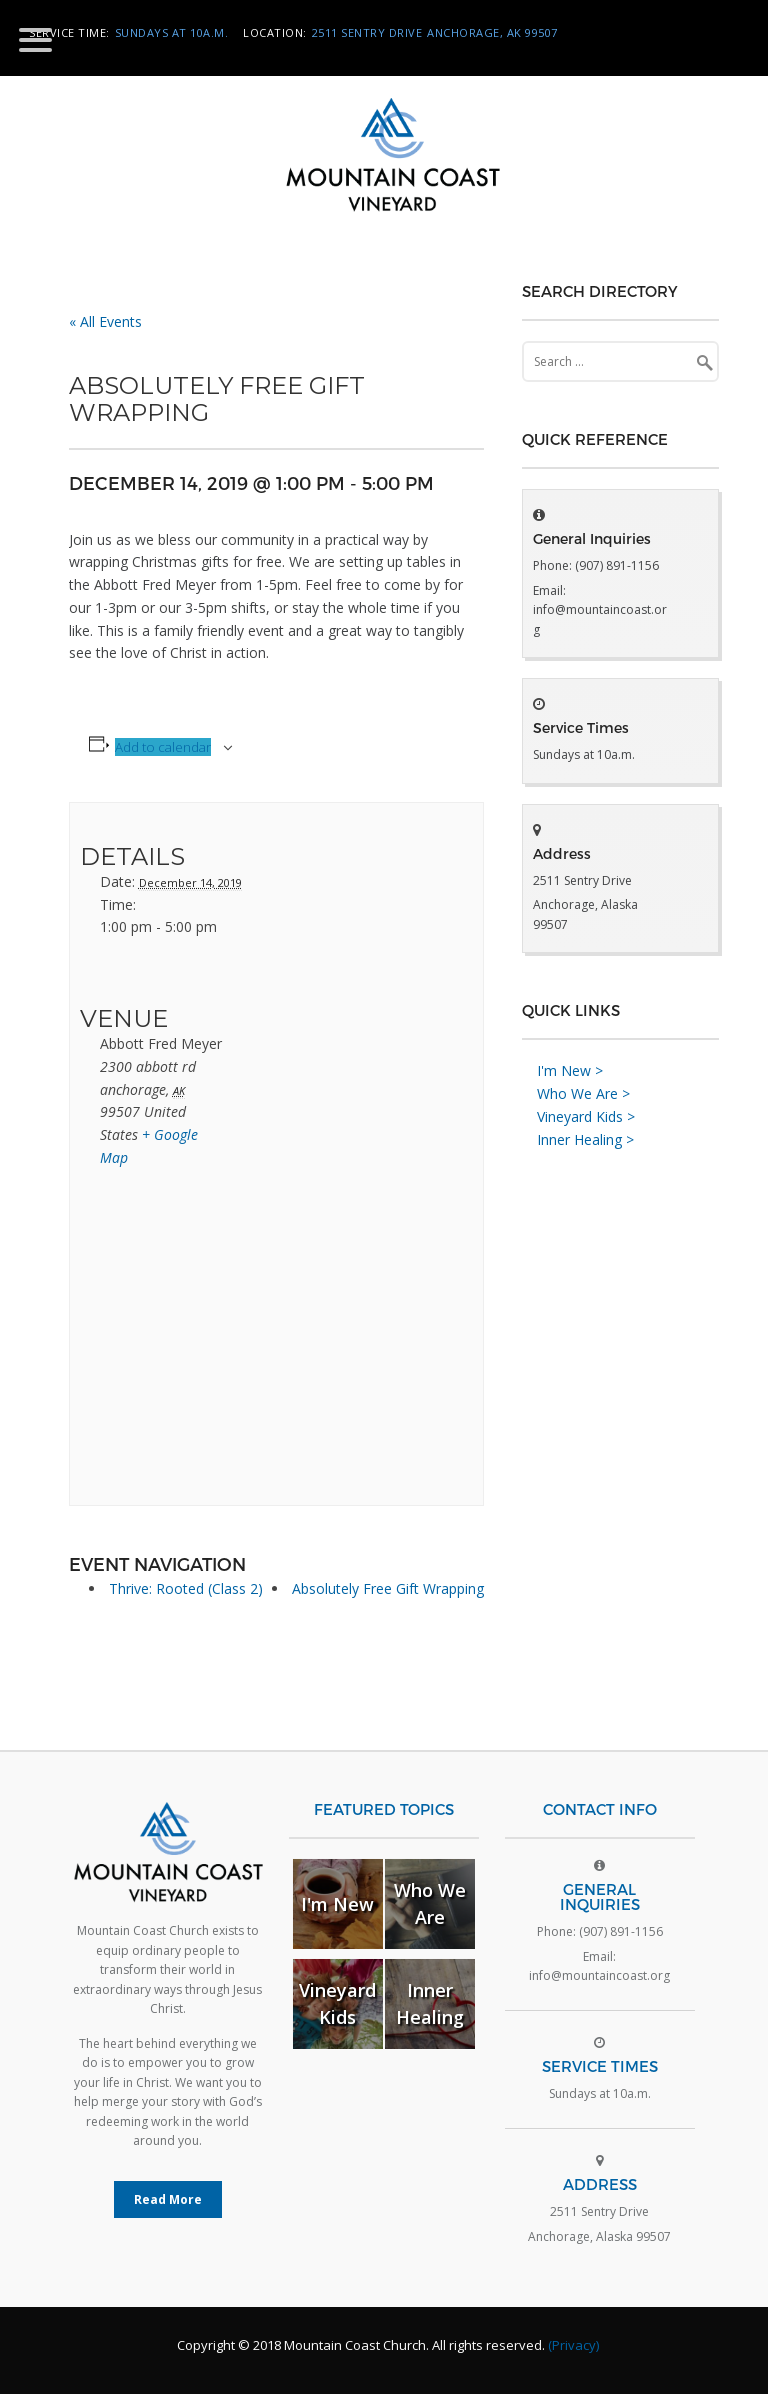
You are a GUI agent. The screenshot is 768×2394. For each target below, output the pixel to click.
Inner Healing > (585, 1139)
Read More (168, 2199)
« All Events (105, 321)
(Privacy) (573, 2345)
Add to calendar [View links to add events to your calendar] (163, 747)
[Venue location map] (185, 1343)
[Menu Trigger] (35, 38)
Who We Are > (583, 1093)
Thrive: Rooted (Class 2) (186, 1588)
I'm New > (570, 1070)
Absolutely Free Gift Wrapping (388, 1588)
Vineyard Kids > (586, 1116)
